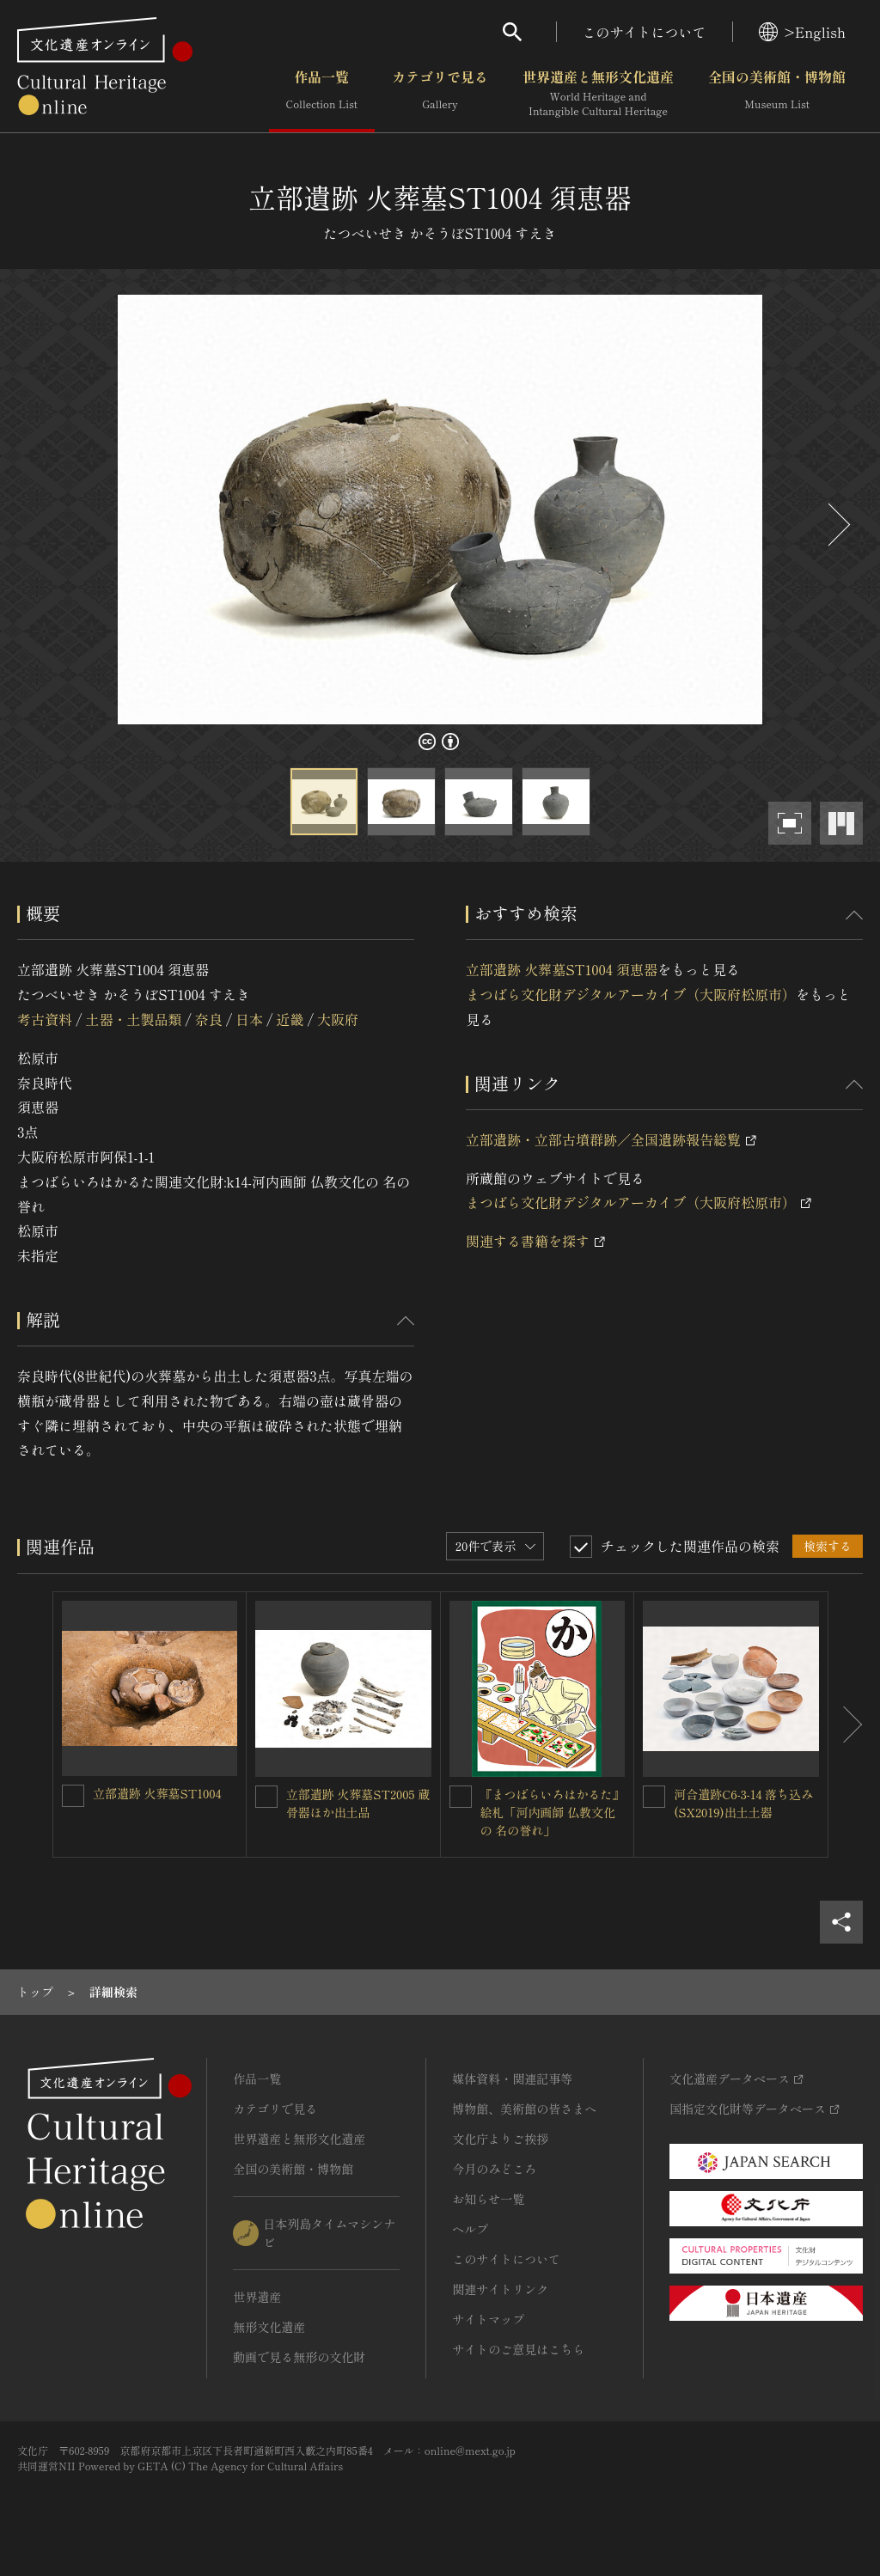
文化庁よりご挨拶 (500, 2138)
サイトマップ (488, 2319)
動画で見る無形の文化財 (299, 2356)
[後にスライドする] (837, 524)
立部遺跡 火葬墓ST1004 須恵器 (561, 969)
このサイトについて (644, 31)
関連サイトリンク (500, 2289)
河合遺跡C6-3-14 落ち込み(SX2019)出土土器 (743, 1803)
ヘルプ (470, 2228)
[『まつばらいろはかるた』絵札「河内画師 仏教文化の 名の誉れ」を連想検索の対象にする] (460, 1796)
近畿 (290, 1019)
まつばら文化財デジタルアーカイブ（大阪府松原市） (631, 994)
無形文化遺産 (269, 2326)
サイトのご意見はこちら (518, 2349)
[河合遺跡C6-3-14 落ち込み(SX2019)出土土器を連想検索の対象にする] (654, 1796)
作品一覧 (322, 93)
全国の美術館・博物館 (777, 93)
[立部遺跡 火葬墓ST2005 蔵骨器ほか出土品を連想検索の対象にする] (266, 1796)
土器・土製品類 (133, 1019)
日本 (249, 1019)
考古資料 (44, 1019)
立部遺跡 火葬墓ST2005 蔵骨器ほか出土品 (358, 1803)
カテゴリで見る (440, 93)
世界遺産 (257, 2296)
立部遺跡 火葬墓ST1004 (157, 1793)
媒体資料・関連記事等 (512, 2078)
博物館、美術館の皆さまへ (524, 2108)
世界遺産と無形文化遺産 (598, 93)
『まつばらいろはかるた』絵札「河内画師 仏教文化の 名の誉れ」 (552, 1812)
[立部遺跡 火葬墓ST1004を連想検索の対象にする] (73, 1796)
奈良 (209, 1019)
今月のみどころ (494, 2168)
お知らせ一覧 (488, 2198)
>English (802, 31)
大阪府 (337, 1019)
